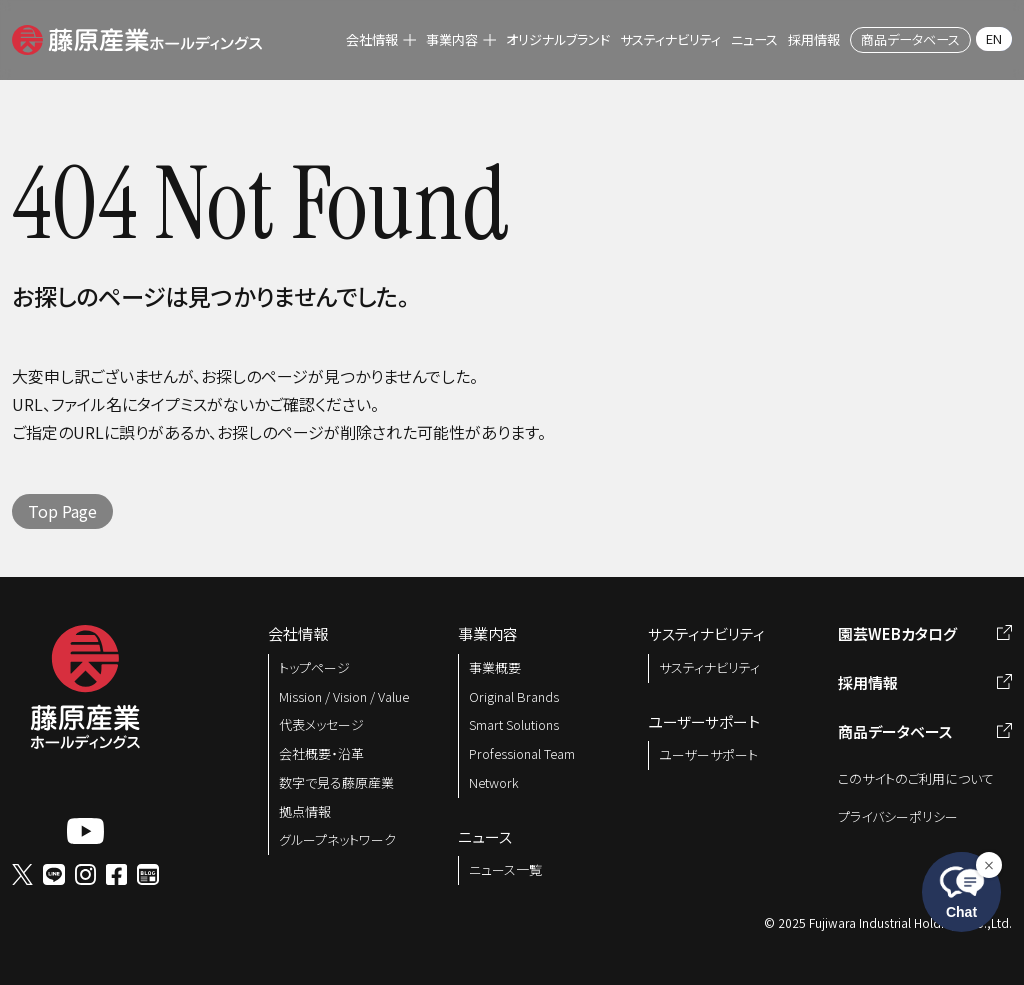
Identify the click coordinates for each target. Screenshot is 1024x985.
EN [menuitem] (994, 38)
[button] (137, 37)
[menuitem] (381, 40)
